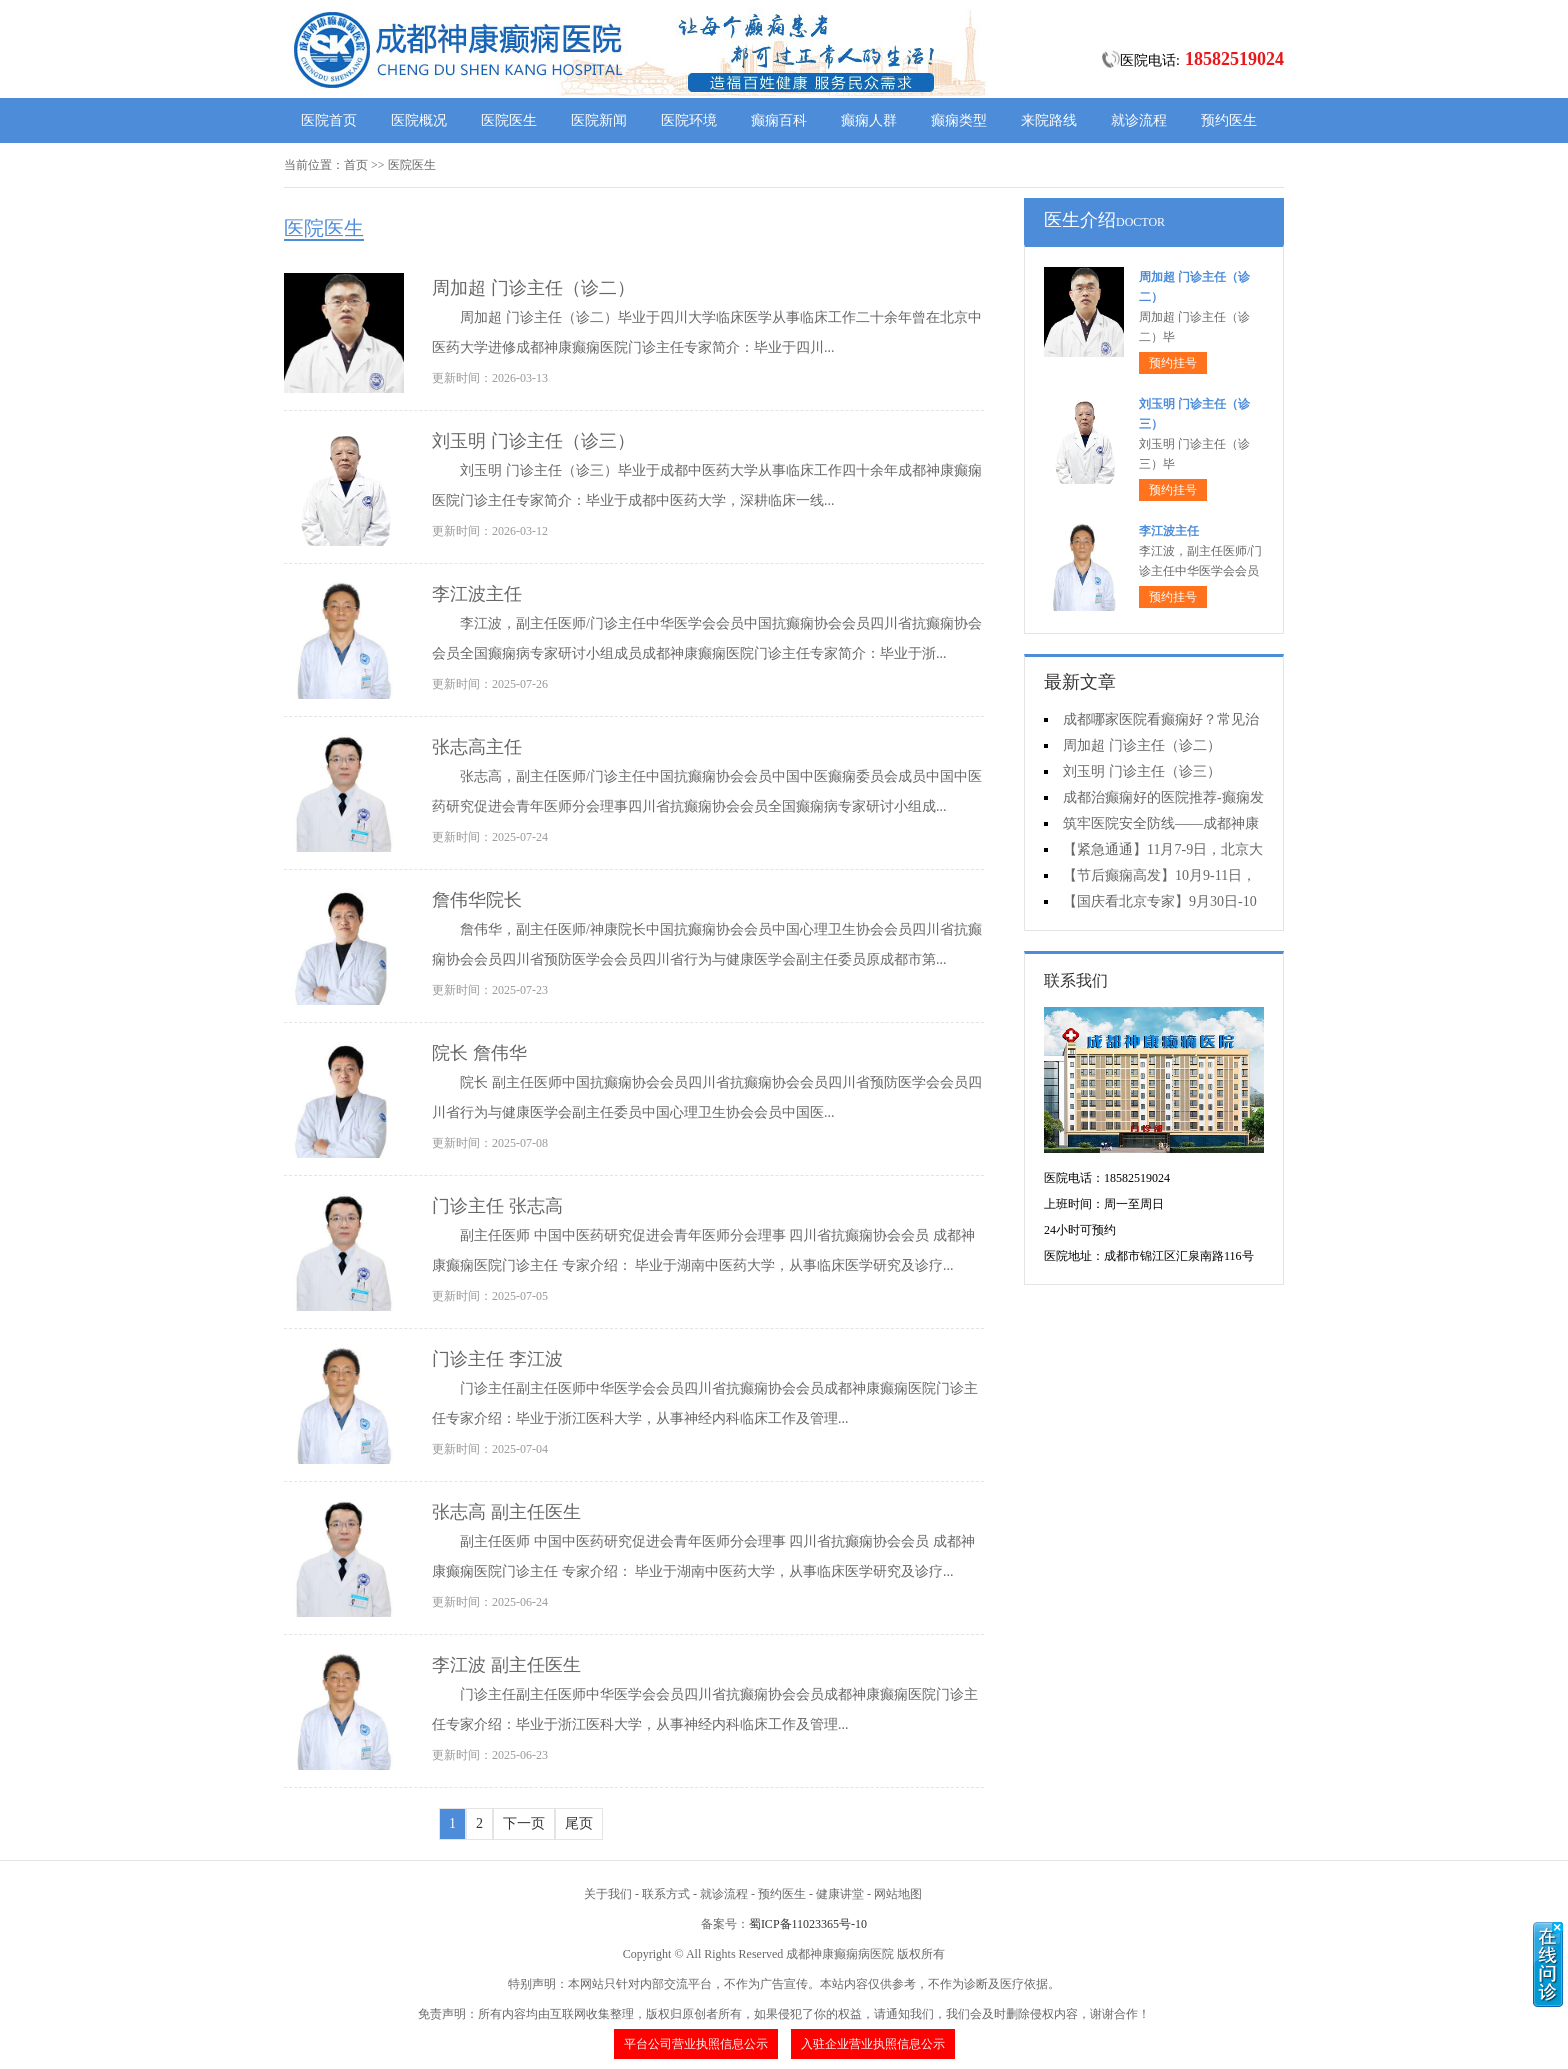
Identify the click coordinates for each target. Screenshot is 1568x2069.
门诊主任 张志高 (497, 1206)
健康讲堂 (840, 1894)
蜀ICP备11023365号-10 (808, 1924)
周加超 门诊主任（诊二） (533, 288)
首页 (356, 165)
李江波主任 (477, 594)
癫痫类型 (959, 120)
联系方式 (666, 1894)
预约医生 (1229, 120)
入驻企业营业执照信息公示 (873, 2044)
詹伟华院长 (477, 900)
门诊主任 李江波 (497, 1359)
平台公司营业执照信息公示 (696, 2044)
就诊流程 (1139, 120)
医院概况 (419, 120)
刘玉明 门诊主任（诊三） (533, 441)
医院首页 (329, 120)
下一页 (524, 1823)
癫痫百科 (779, 120)
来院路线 (1049, 120)
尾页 (579, 1823)
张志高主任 (477, 747)
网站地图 (898, 1894)
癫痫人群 (869, 120)
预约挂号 (1173, 363)
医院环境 (689, 120)
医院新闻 (599, 120)
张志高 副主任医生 (506, 1512)
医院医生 (509, 120)
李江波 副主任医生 (506, 1665)
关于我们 (608, 1894)
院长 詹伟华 (479, 1053)
